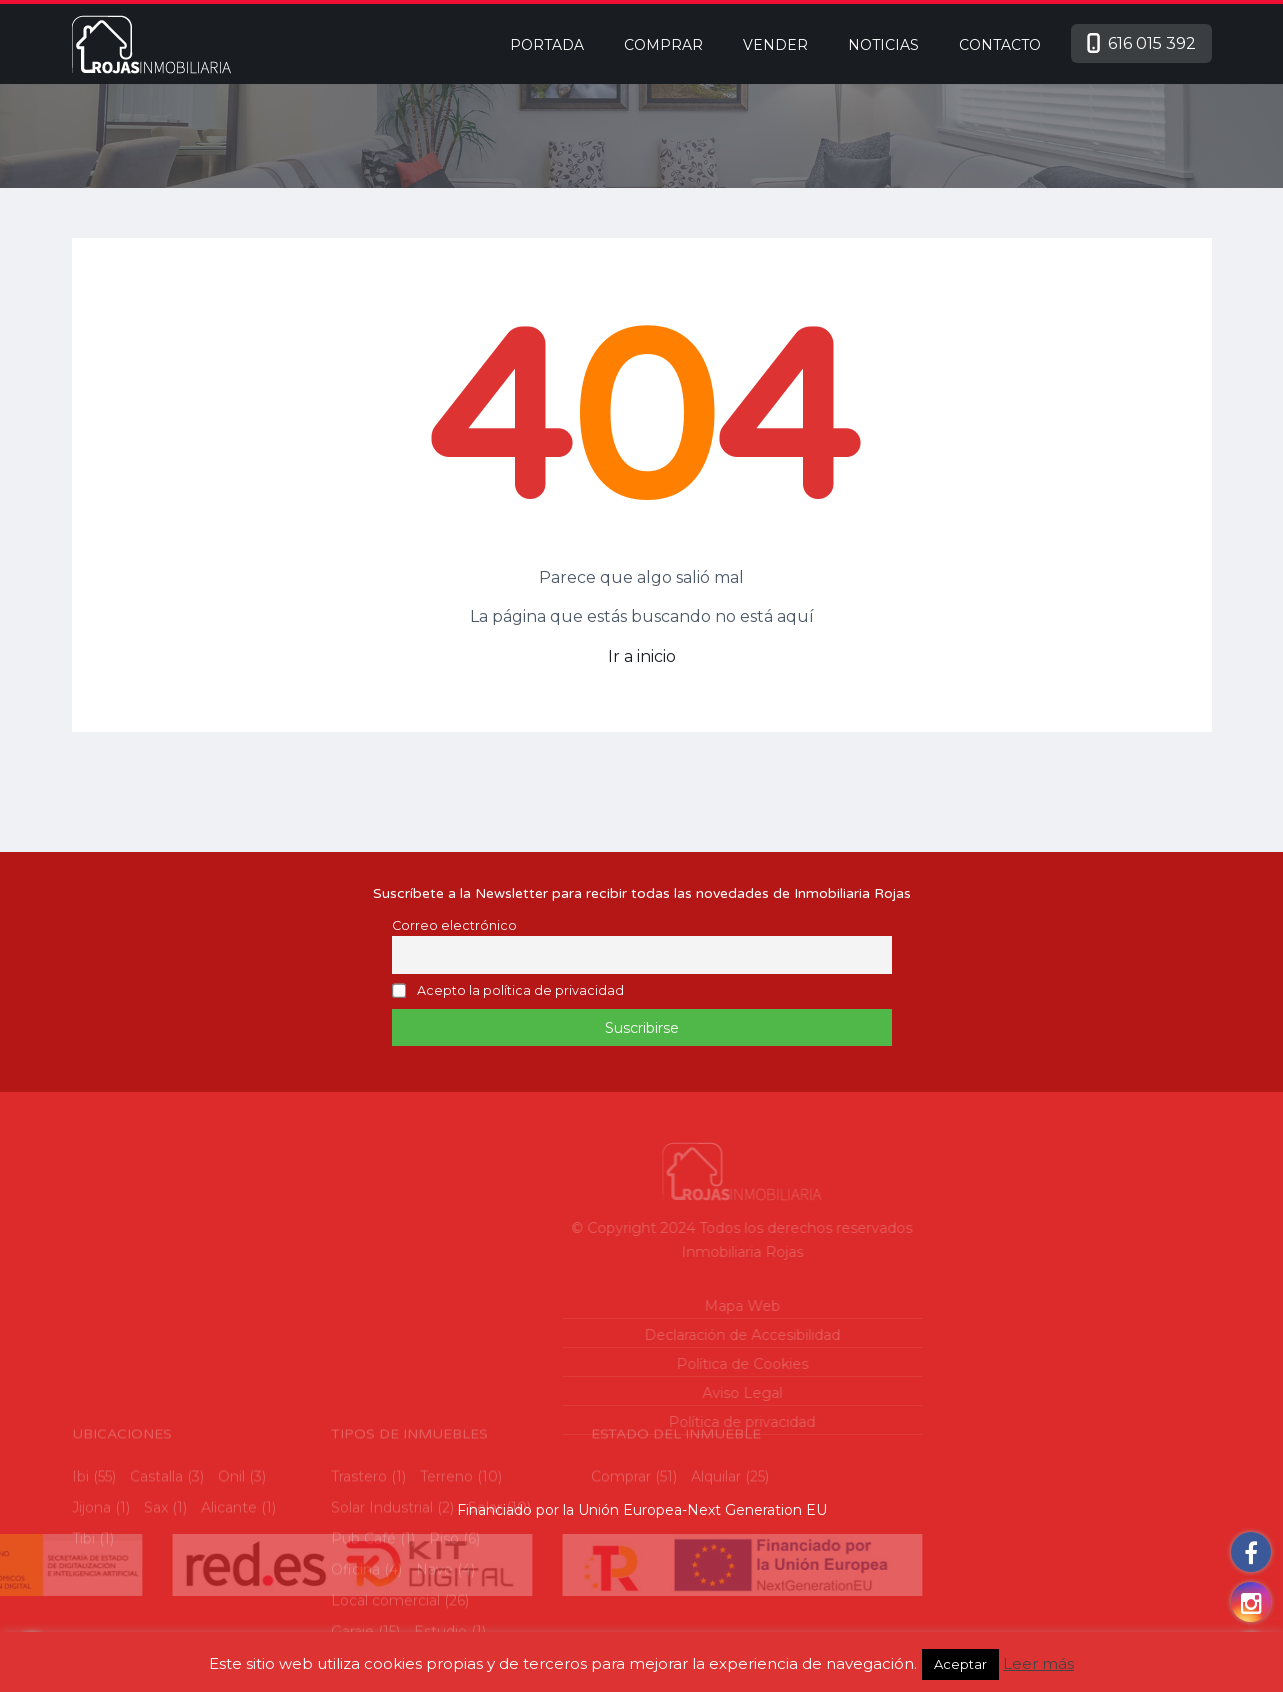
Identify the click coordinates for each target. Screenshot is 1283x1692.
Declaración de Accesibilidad (661, 1335)
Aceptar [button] (960, 1664)
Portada (547, 45)
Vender (775, 45)
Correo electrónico (454, 925)
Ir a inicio (642, 656)
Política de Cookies (661, 1364)
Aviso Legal (661, 1393)
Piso (444, 1612)
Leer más (1038, 1663)
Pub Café (363, 1612)
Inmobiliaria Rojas (661, 1252)
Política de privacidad (661, 1422)
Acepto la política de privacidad (520, 991)
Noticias (883, 45)
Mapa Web (661, 1306)
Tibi (83, 1612)
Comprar (663, 45)
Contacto (1000, 45)
